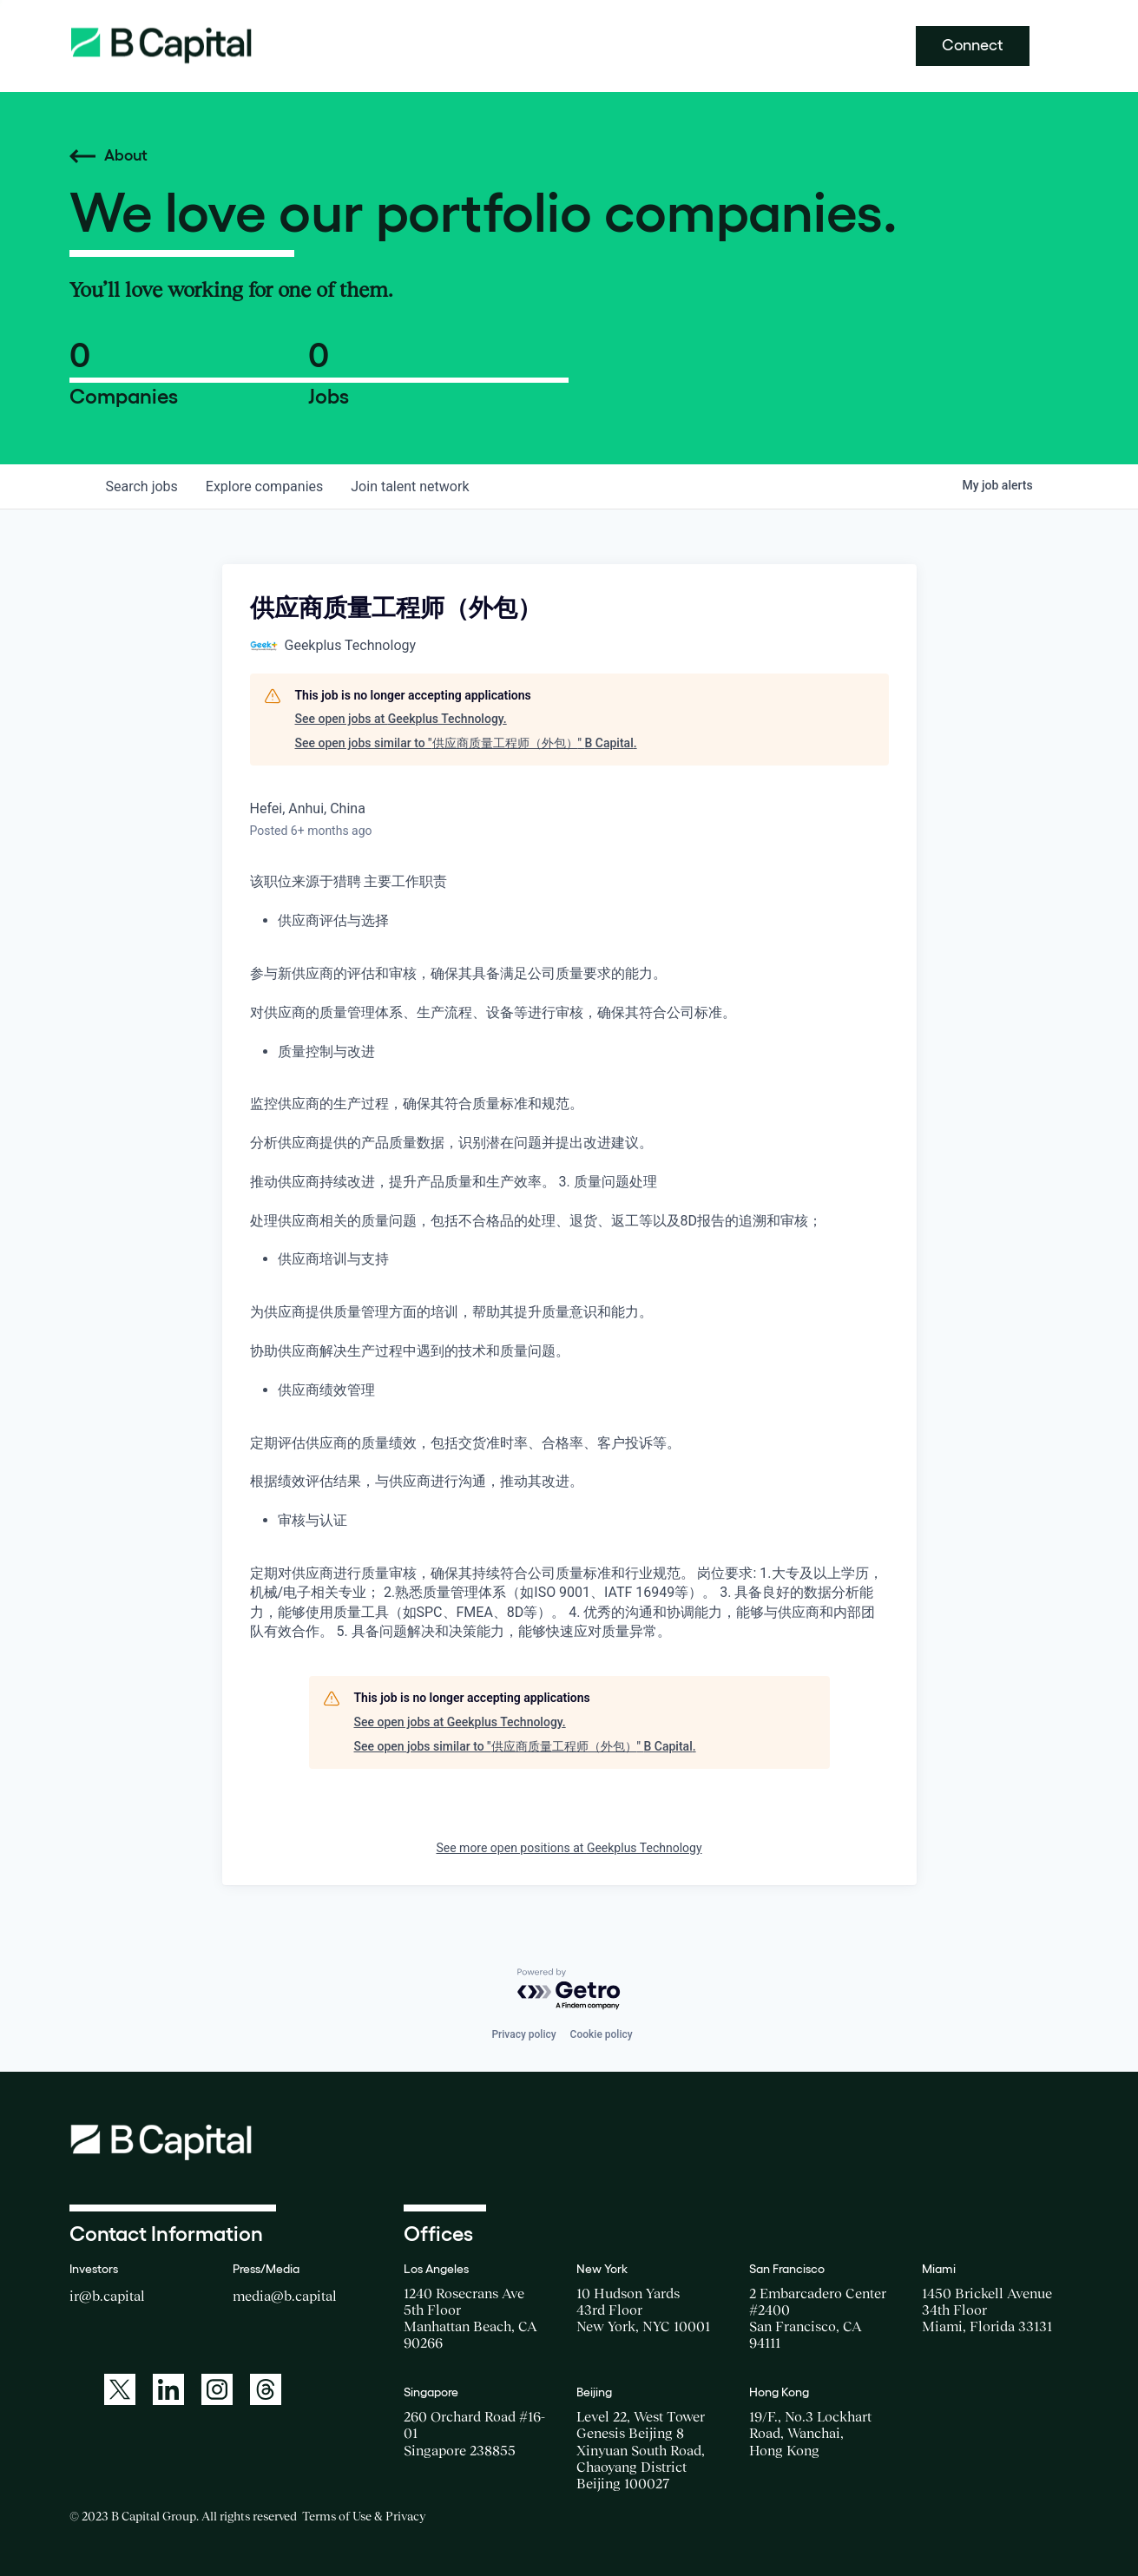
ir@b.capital (107, 2295)
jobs (142, 486)
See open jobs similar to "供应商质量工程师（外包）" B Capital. (466, 743)
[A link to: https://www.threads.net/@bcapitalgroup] (265, 2389)
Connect (972, 45)
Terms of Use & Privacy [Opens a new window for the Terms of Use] (363, 2516)
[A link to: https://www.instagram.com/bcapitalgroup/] (217, 2389)
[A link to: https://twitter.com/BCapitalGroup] (119, 2389)
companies (264, 486)
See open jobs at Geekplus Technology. (401, 719)
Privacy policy (523, 2034)
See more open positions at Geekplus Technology (568, 1848)
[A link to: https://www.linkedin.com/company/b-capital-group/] (168, 2389)
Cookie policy (601, 2034)
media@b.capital (285, 2295)
